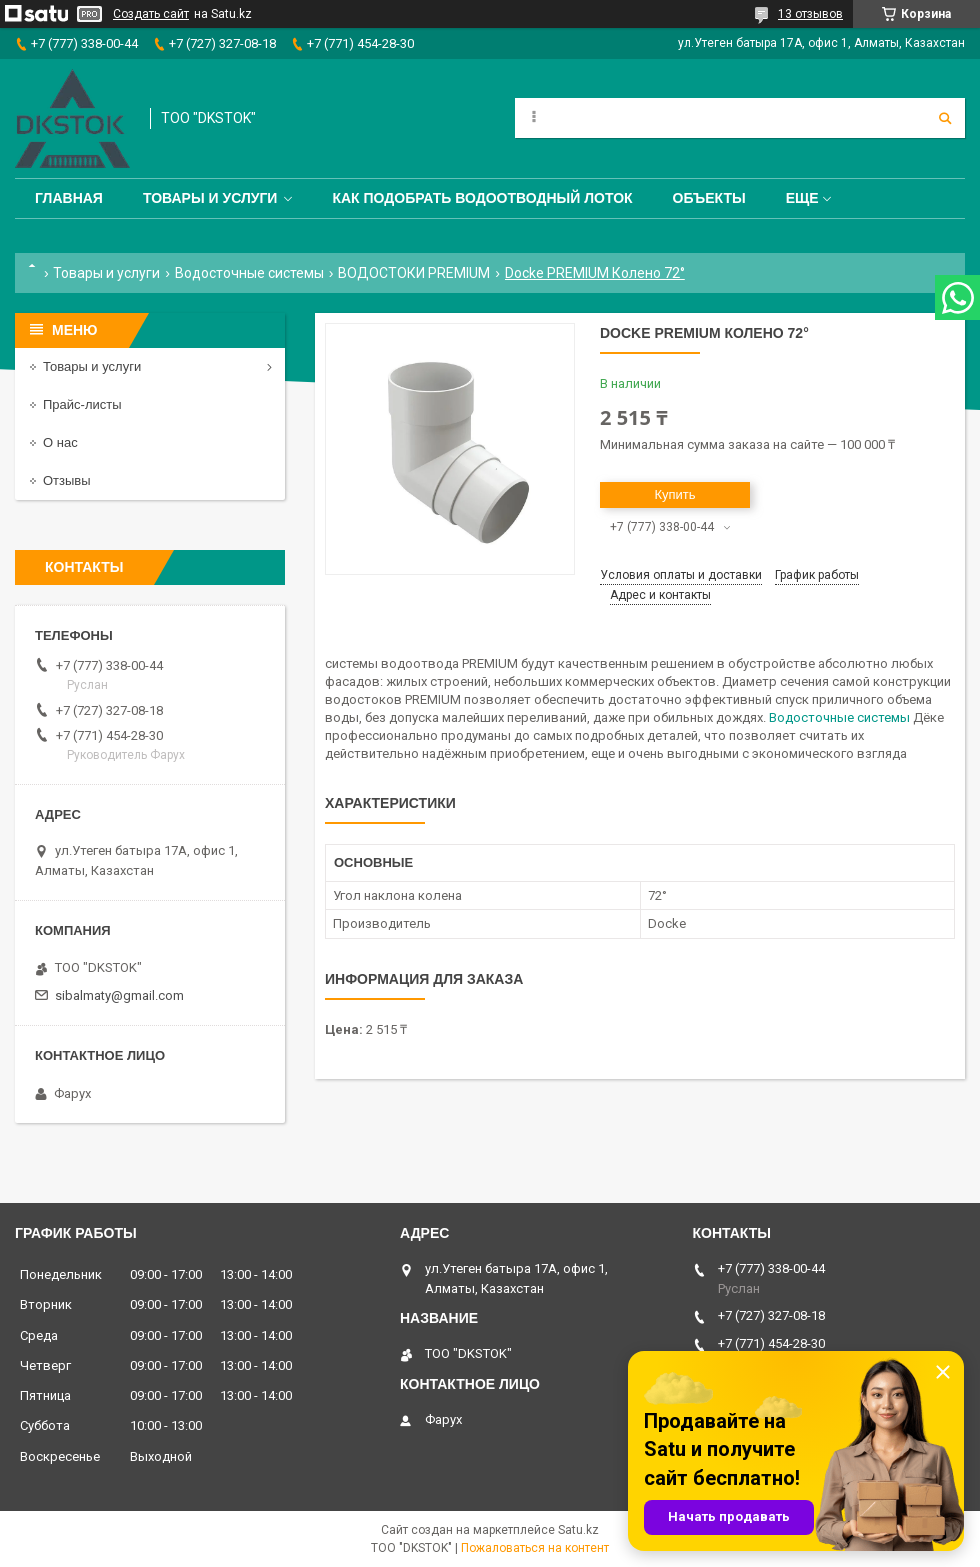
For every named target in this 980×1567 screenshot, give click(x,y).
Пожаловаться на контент (535, 1548)
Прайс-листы (82, 404)
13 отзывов (810, 14)
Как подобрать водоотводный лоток (482, 198)
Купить (674, 494)
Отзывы (67, 480)
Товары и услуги (210, 198)
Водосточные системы (249, 273)
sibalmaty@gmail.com (119, 995)
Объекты (709, 198)
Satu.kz (578, 1530)
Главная (69, 198)
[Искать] (945, 118)
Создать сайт (151, 14)
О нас (60, 442)
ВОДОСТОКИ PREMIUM (414, 273)
